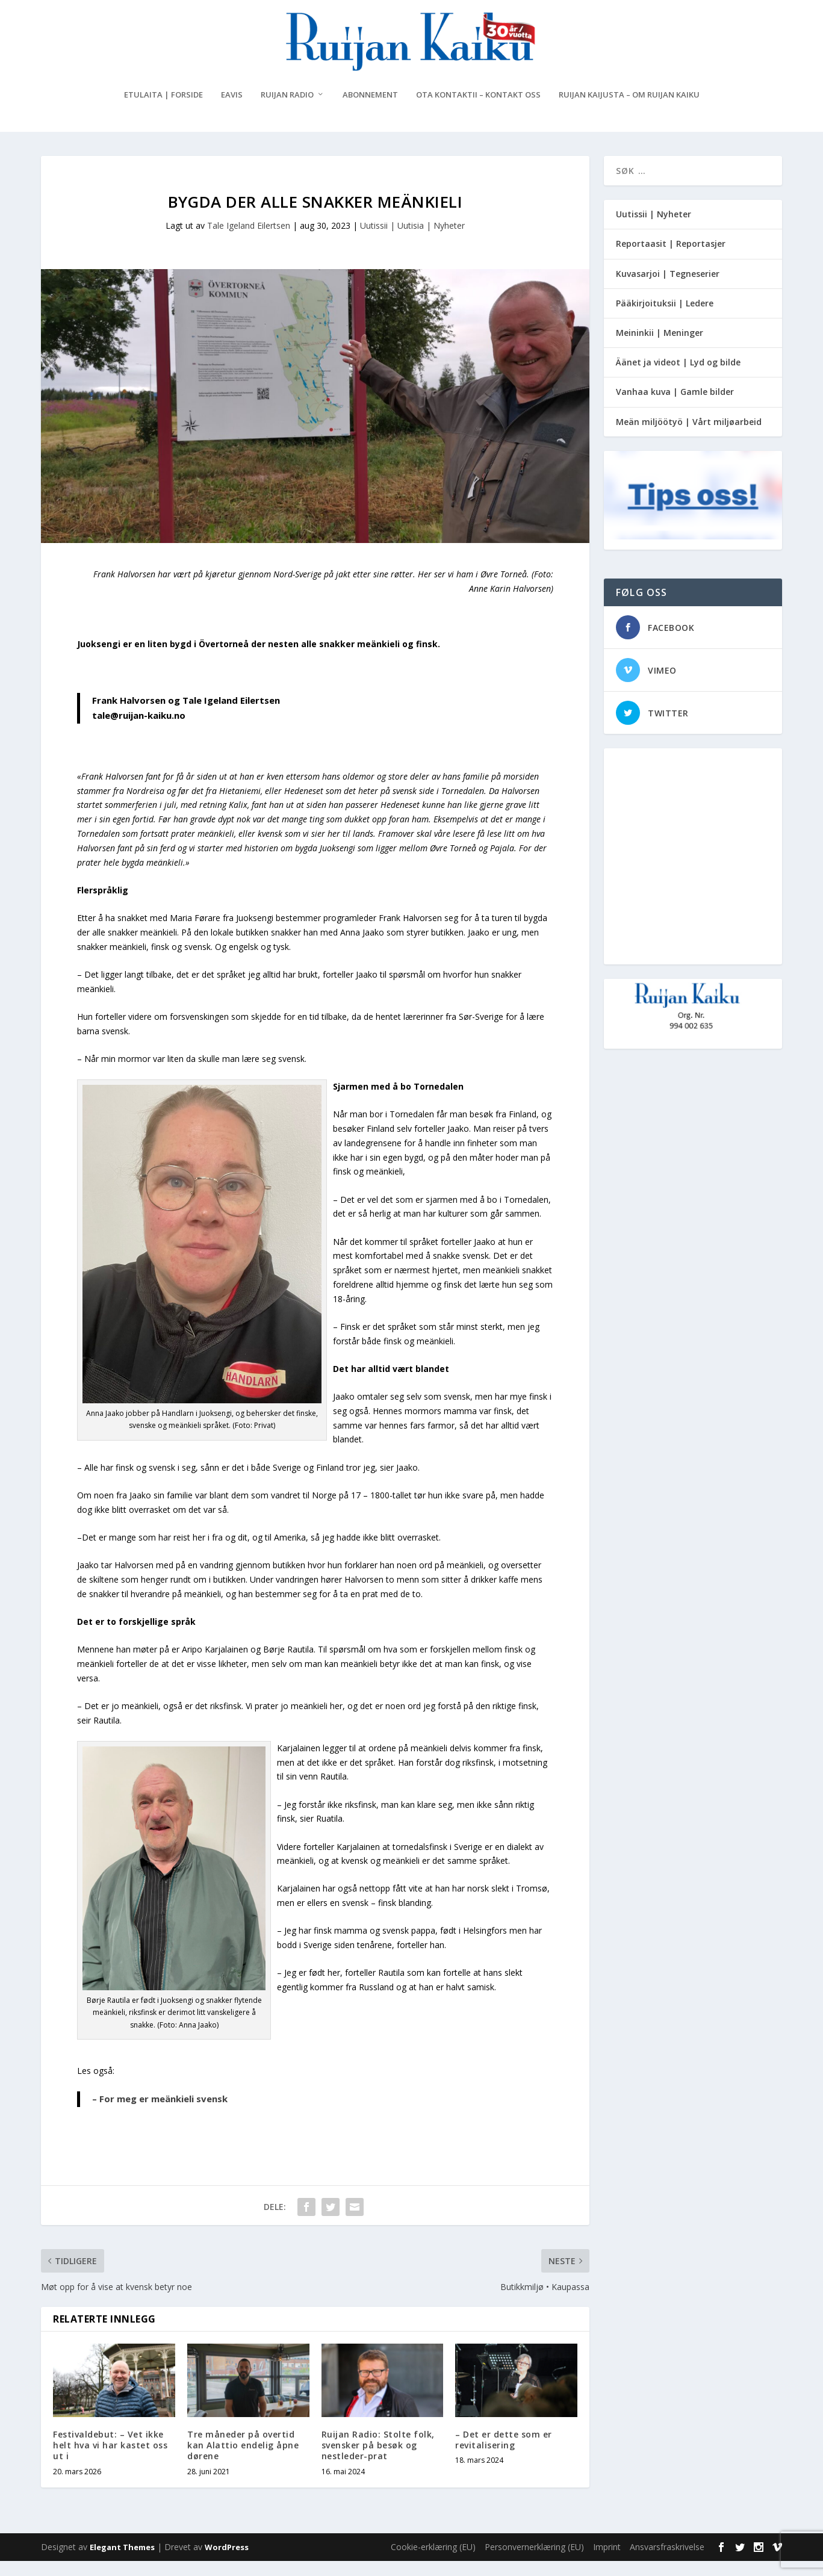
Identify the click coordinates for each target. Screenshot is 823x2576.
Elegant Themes (122, 2562)
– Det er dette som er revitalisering (503, 2455)
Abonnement (370, 110)
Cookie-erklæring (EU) (433, 2562)
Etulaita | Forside (163, 110)
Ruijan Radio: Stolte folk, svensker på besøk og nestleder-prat (378, 2460)
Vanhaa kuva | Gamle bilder (675, 406)
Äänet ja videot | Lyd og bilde (678, 377)
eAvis (232, 110)
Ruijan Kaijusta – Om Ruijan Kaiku (629, 110)
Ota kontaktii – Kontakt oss (478, 110)
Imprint (607, 2562)
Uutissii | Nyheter (653, 229)
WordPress (227, 2562)
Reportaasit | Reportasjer (670, 258)
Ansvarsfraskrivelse (667, 2562)
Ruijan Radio (287, 110)
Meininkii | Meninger (659, 347)
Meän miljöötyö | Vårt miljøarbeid (689, 436)
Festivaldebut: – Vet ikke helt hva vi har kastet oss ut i (110, 2460)
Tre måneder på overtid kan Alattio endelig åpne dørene (243, 2460)
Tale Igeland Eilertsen (248, 240)
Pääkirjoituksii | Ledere (664, 318)
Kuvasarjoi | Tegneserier (667, 288)
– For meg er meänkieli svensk (160, 2114)
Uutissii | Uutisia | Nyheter (412, 240)
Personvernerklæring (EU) (534, 2562)
